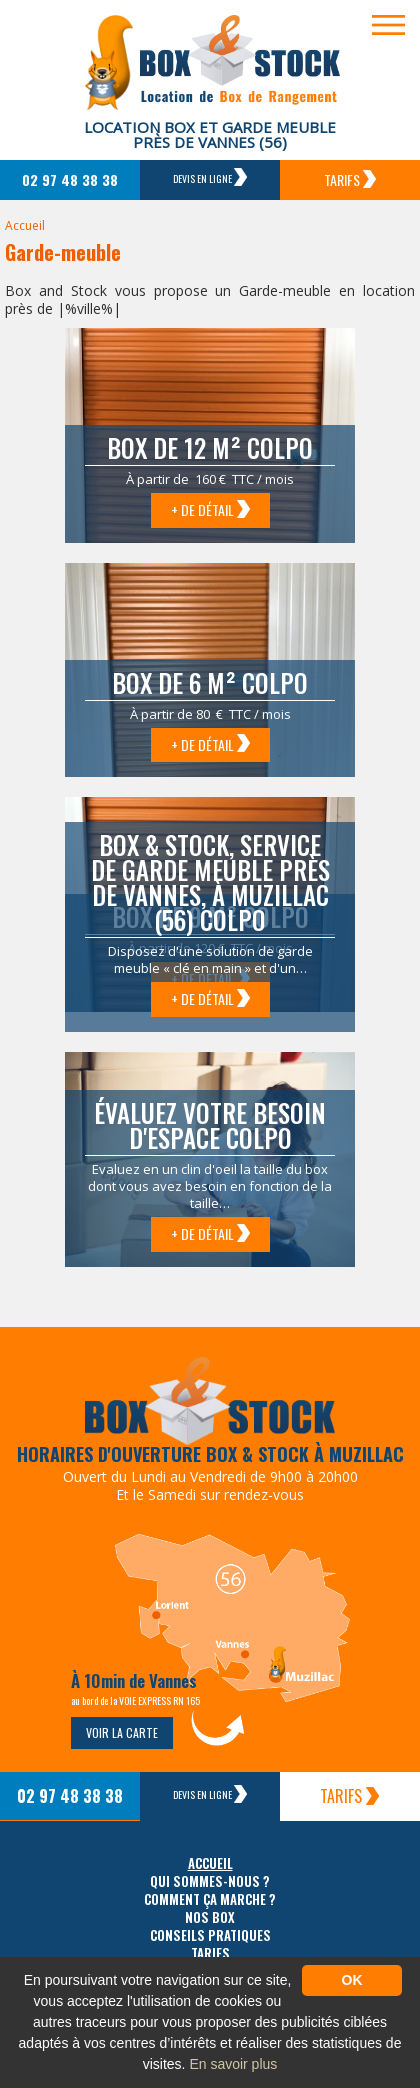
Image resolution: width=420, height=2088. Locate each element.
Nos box (210, 1917)
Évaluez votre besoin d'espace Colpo (210, 1125)
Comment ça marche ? (210, 1899)
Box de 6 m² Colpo (210, 682)
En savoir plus (233, 2064)
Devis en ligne (210, 177)
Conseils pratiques (210, 1935)
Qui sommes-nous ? (210, 1881)
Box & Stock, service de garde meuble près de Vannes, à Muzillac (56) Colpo (210, 882)
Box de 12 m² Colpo (210, 447)
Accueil (25, 225)
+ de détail (210, 509)
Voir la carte (122, 1732)
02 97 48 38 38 (70, 179)
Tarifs (350, 179)
